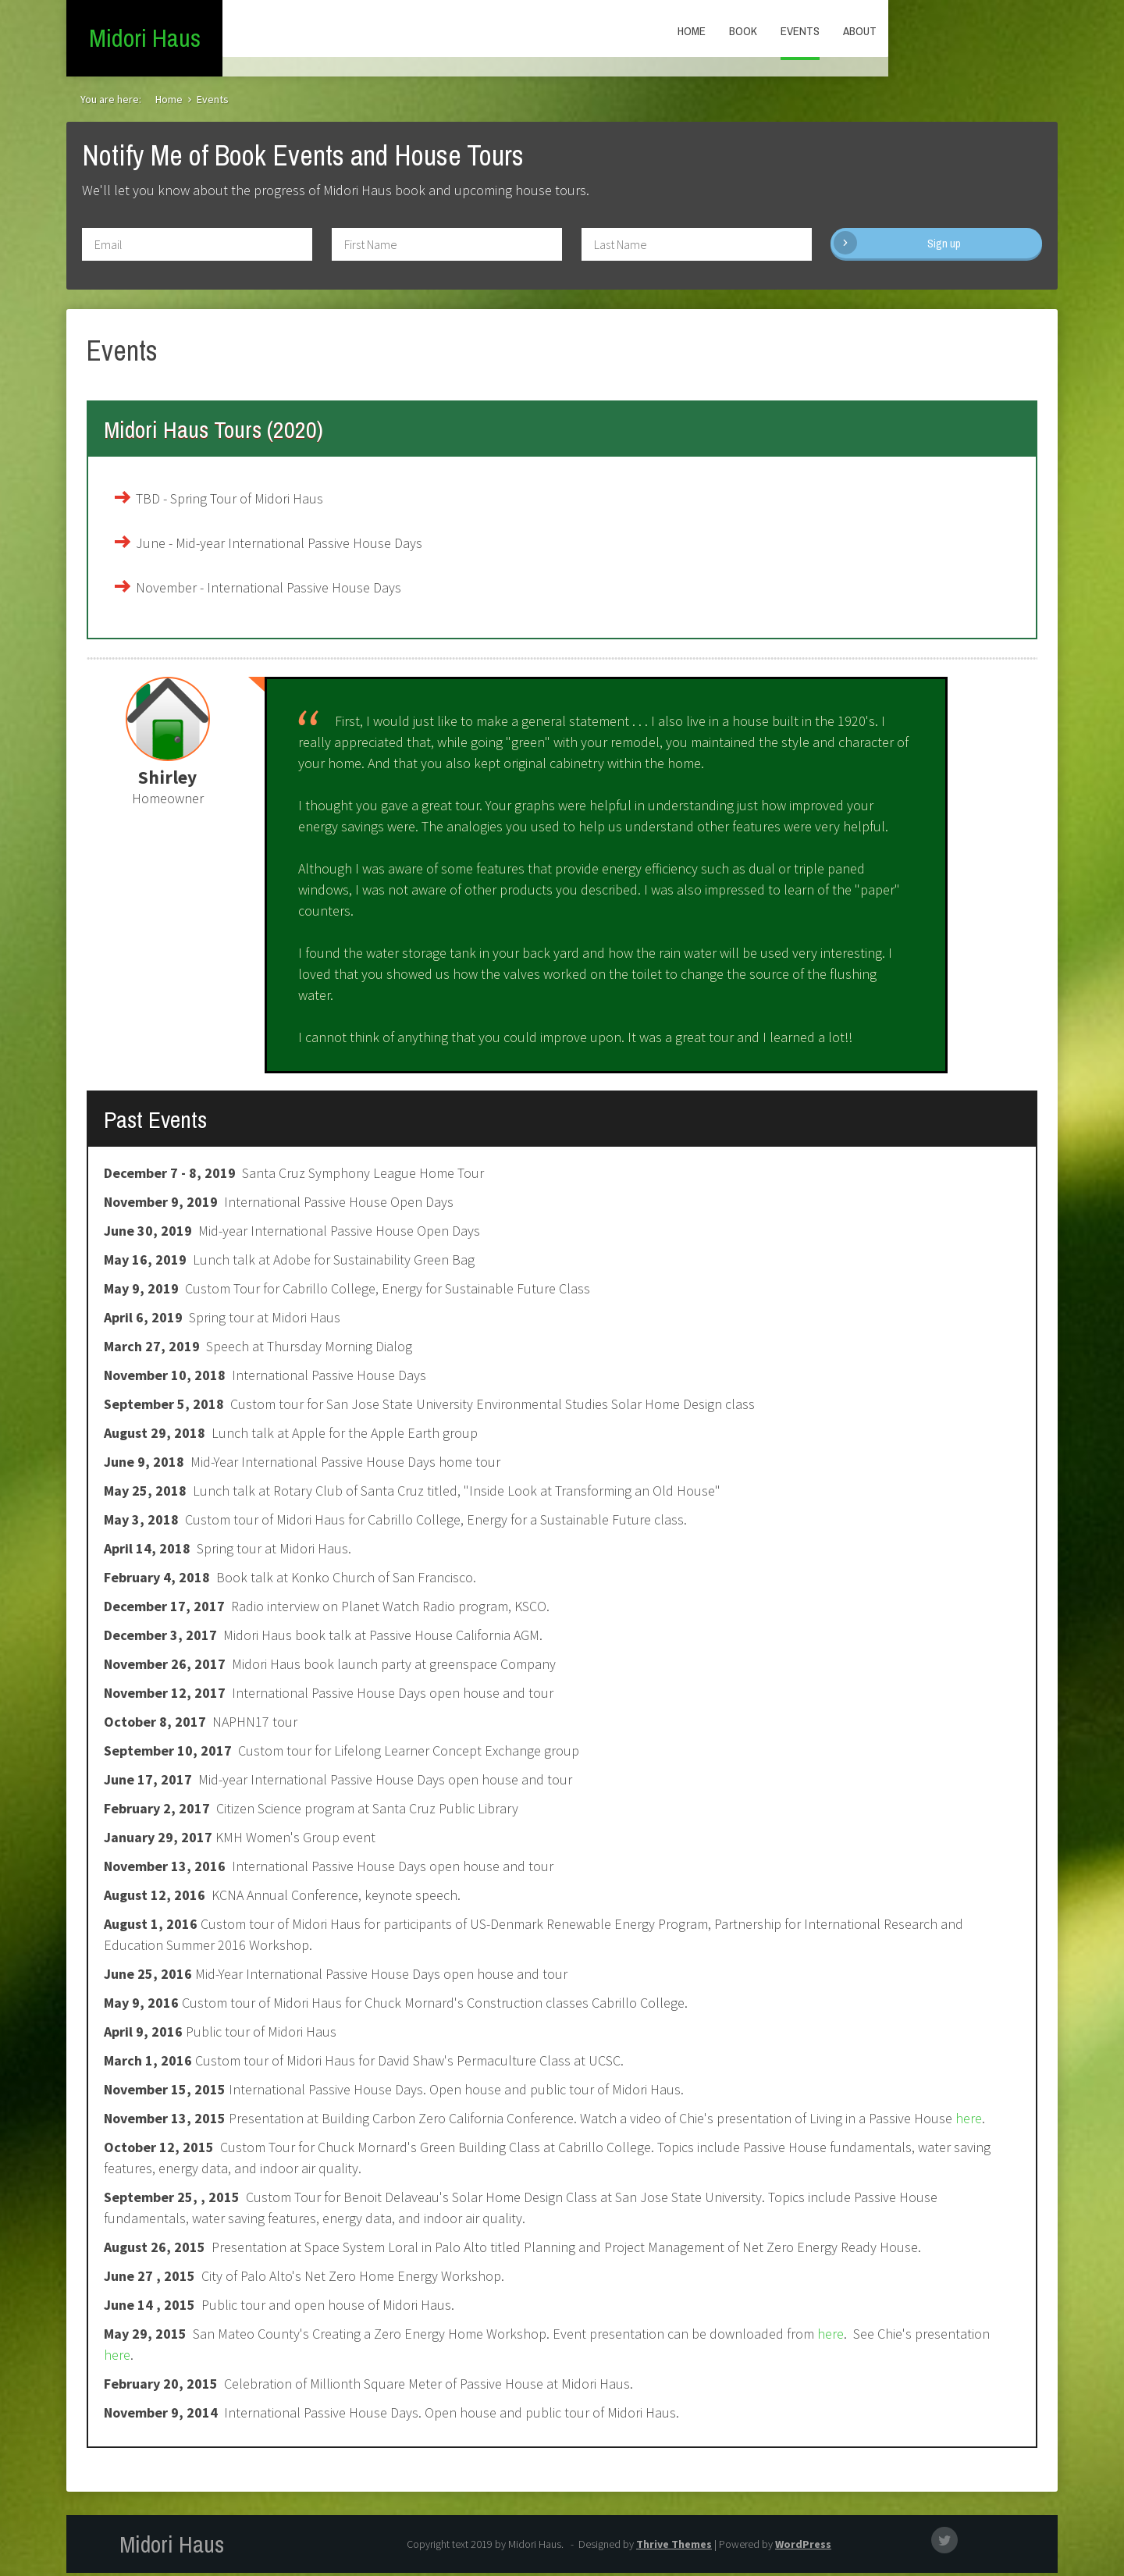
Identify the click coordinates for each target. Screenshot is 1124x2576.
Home (861, 31)
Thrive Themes (674, 2547)
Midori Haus (145, 39)
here (967, 2121)
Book (912, 31)
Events (969, 31)
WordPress (803, 2547)
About (1029, 31)
